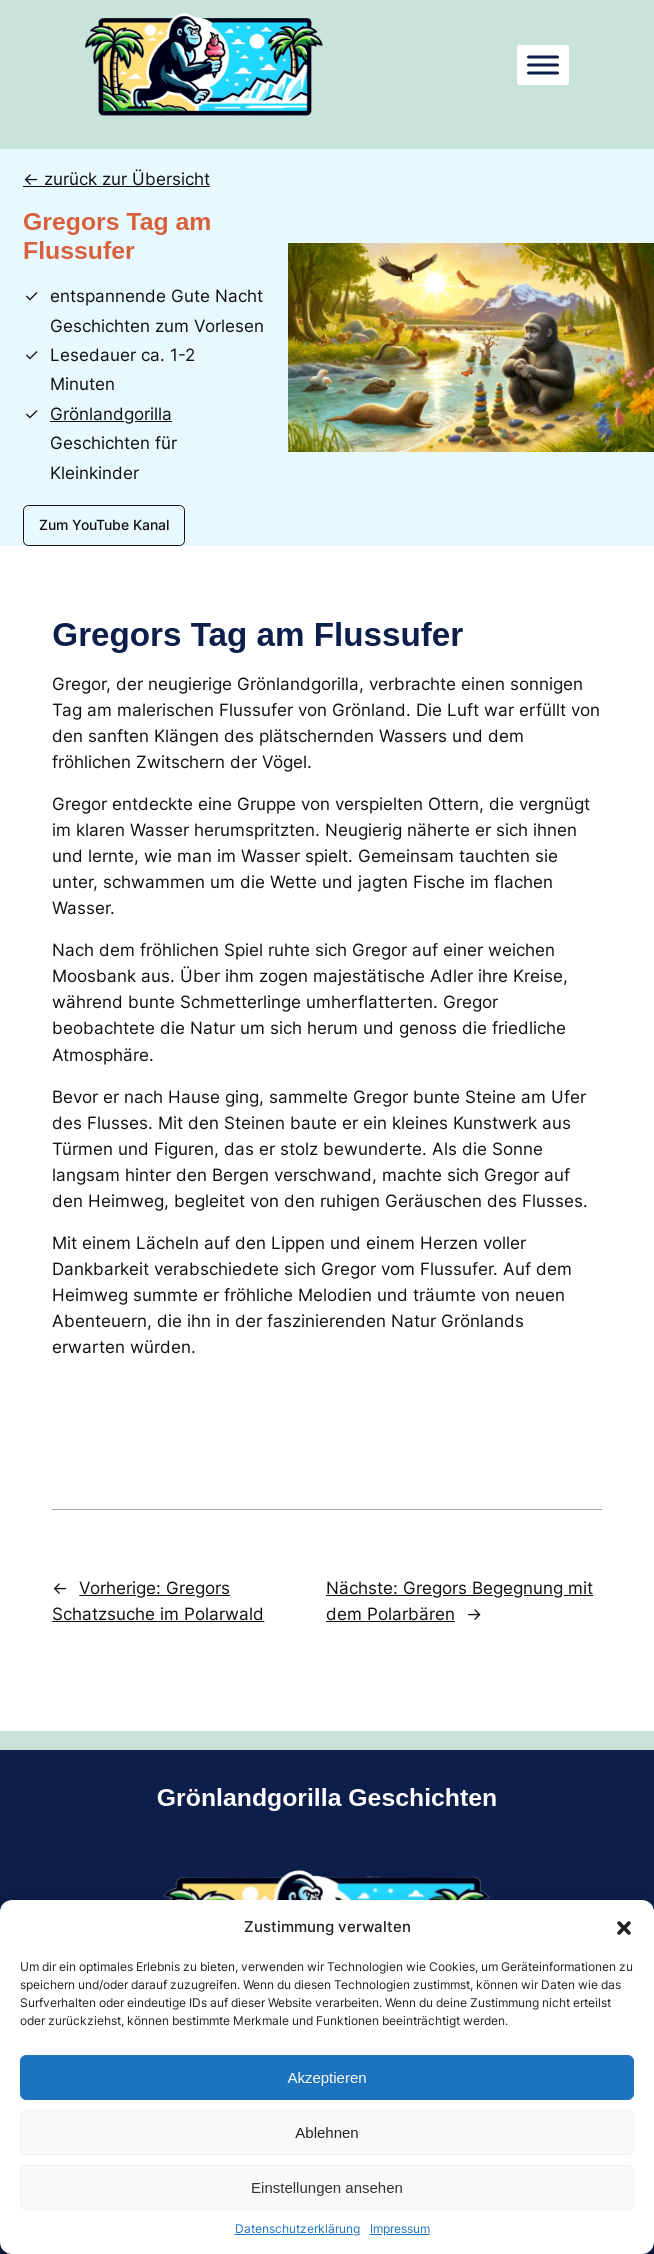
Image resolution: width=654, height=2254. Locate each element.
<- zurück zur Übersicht (116, 179)
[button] (624, 1927)
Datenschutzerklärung (297, 2228)
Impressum (400, 2228)
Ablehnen (326, 2132)
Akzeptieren (326, 2077)
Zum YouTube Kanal (104, 524)
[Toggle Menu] (543, 64)
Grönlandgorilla (111, 414)
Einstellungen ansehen (327, 2187)
